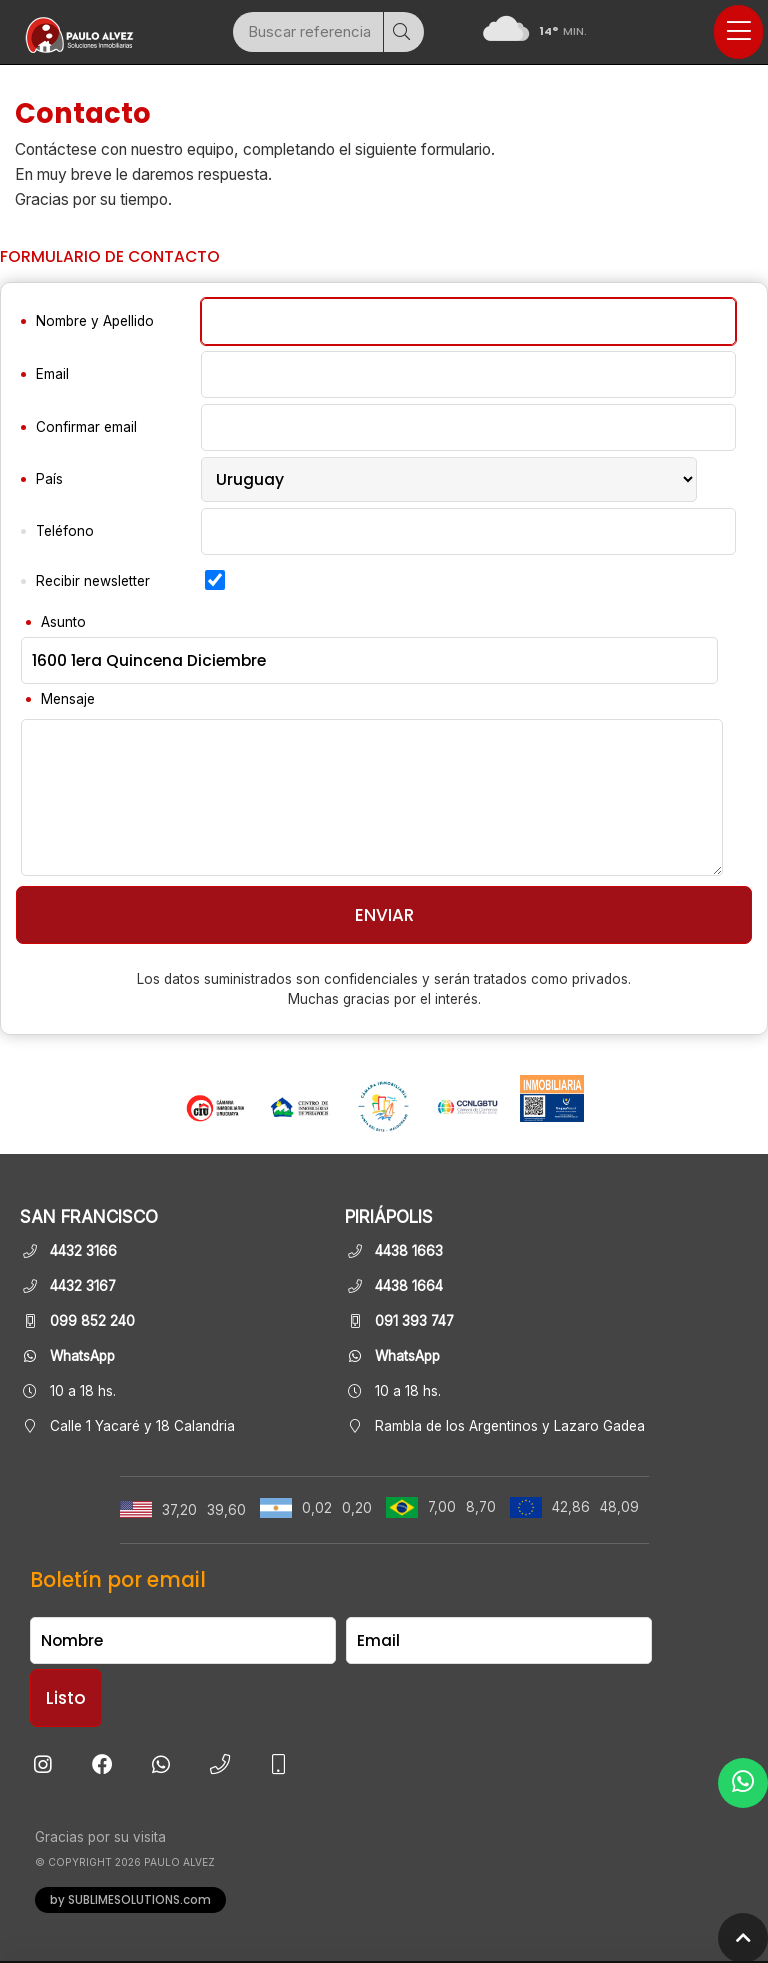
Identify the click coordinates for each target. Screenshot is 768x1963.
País (49, 479)
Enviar (384, 915)
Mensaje (68, 699)
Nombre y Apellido (95, 321)
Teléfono (65, 531)
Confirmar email (86, 427)
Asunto (63, 622)
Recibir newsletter (93, 581)
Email (52, 374)
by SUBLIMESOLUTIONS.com (130, 1900)
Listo (66, 1698)
